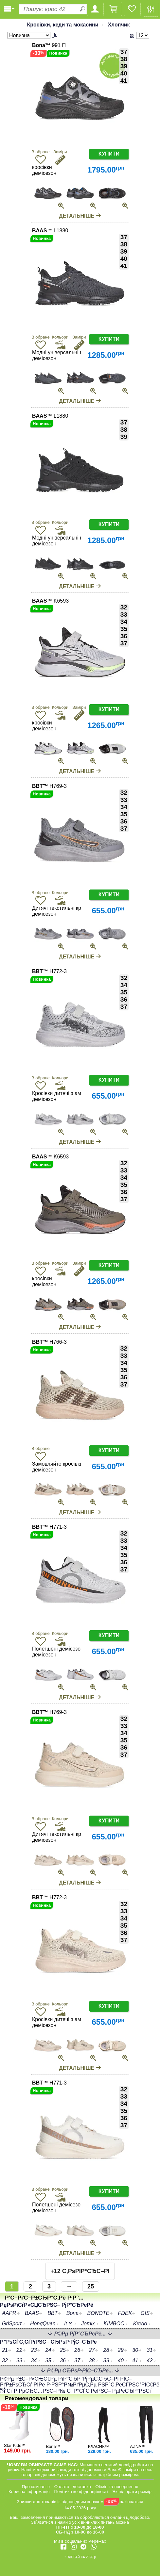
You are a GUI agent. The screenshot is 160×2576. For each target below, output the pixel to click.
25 (90, 2286)
